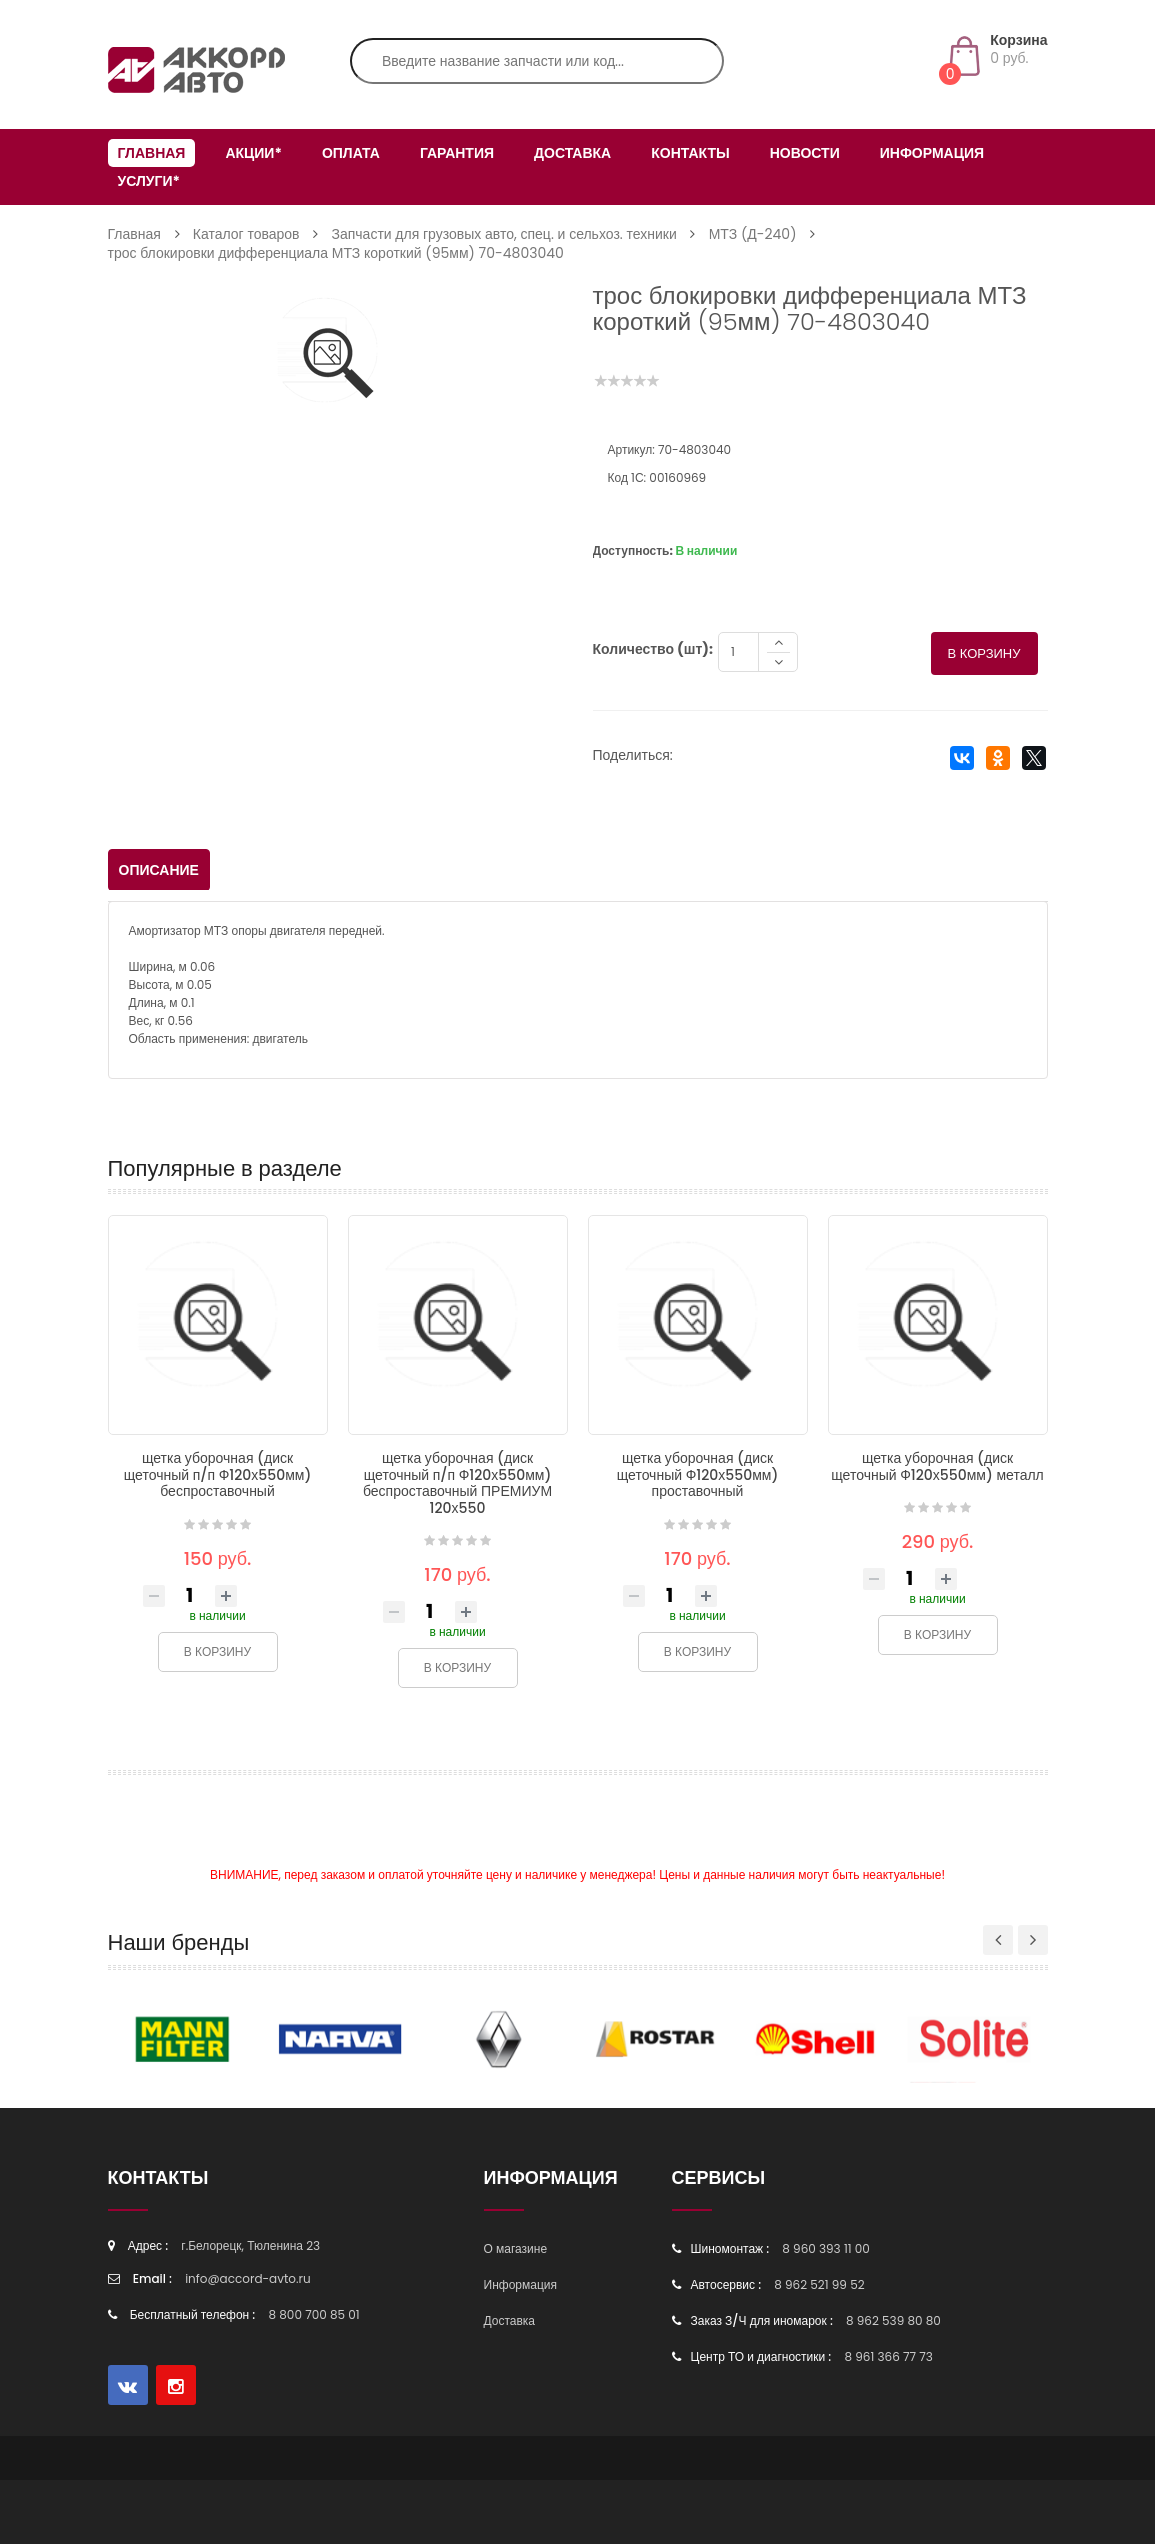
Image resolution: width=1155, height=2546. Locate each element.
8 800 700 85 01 (314, 2316)
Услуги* (149, 181)
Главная (152, 153)
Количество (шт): (653, 651)
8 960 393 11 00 (826, 2250)
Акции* (253, 153)
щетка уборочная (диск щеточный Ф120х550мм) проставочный (698, 1476)
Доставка (572, 153)
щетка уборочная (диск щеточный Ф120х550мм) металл (937, 1468)
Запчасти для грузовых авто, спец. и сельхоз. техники (503, 234)
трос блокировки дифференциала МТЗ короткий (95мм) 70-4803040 (336, 253)
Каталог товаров (246, 234)
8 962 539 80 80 (893, 2322)
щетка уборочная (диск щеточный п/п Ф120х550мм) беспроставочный (218, 1476)
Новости (805, 153)
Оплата (351, 153)
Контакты (690, 153)
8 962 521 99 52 (819, 2286)
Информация (932, 153)
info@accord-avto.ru (248, 2280)
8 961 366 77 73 (888, 2358)
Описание (159, 872)
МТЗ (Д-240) (753, 234)
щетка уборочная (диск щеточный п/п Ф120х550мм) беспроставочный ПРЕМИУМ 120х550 (457, 1485)
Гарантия (457, 153)
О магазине (516, 2250)
